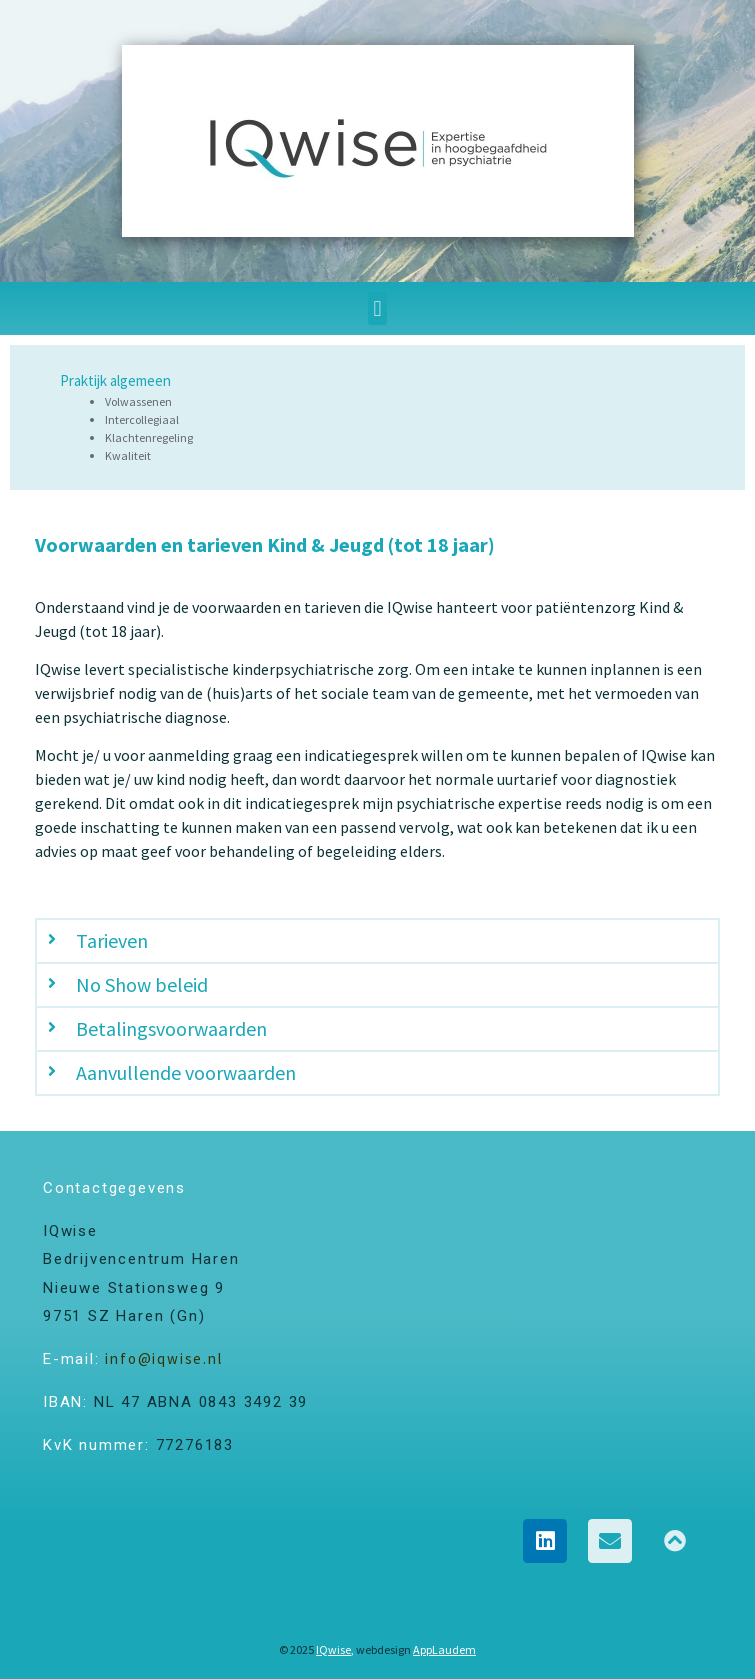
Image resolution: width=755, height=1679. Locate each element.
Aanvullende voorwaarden (186, 1072)
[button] (377, 308)
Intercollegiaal (142, 419)
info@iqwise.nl (163, 1358)
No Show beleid (142, 984)
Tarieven (112, 940)
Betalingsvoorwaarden (171, 1028)
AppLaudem (444, 1649)
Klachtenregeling (149, 437)
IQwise (333, 1649)
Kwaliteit (128, 455)
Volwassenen (138, 401)
